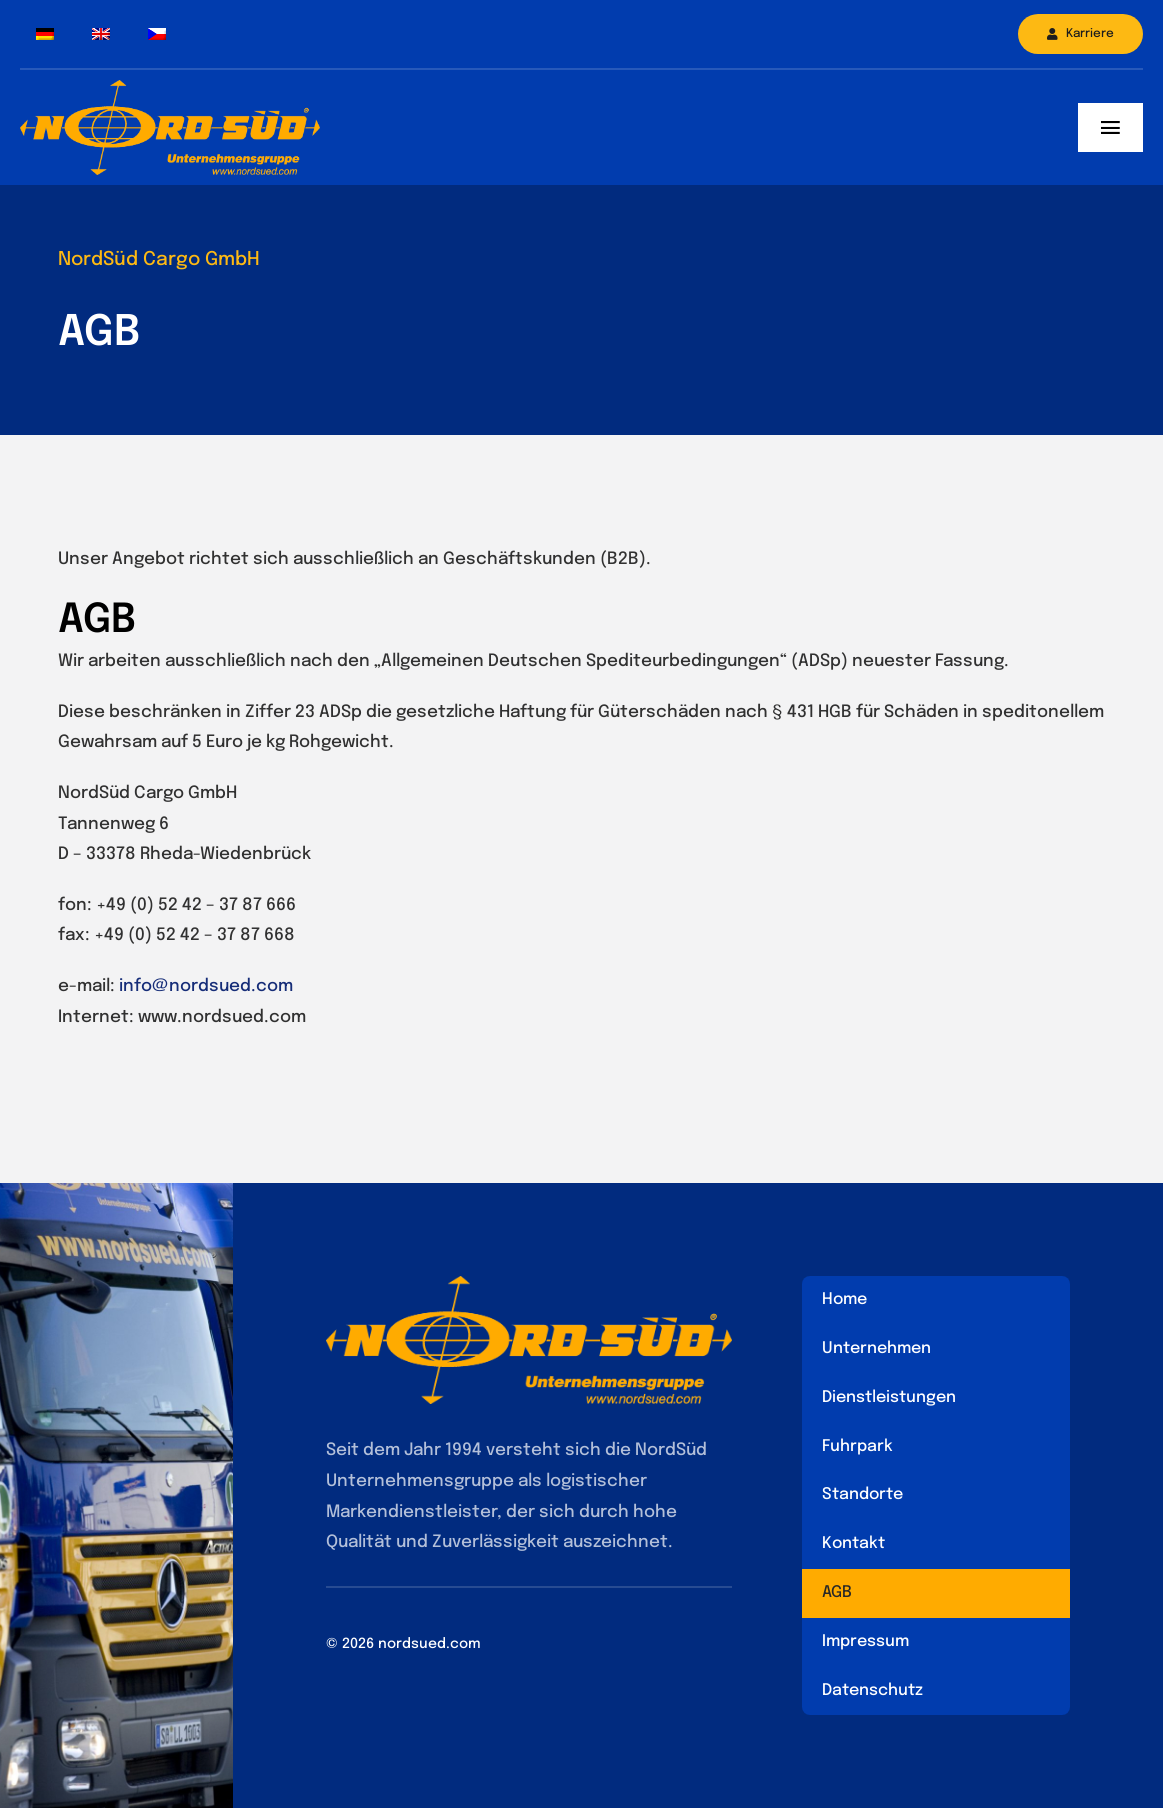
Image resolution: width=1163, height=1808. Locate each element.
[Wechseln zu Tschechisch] (157, 34)
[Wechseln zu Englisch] (101, 34)
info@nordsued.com (206, 986)
